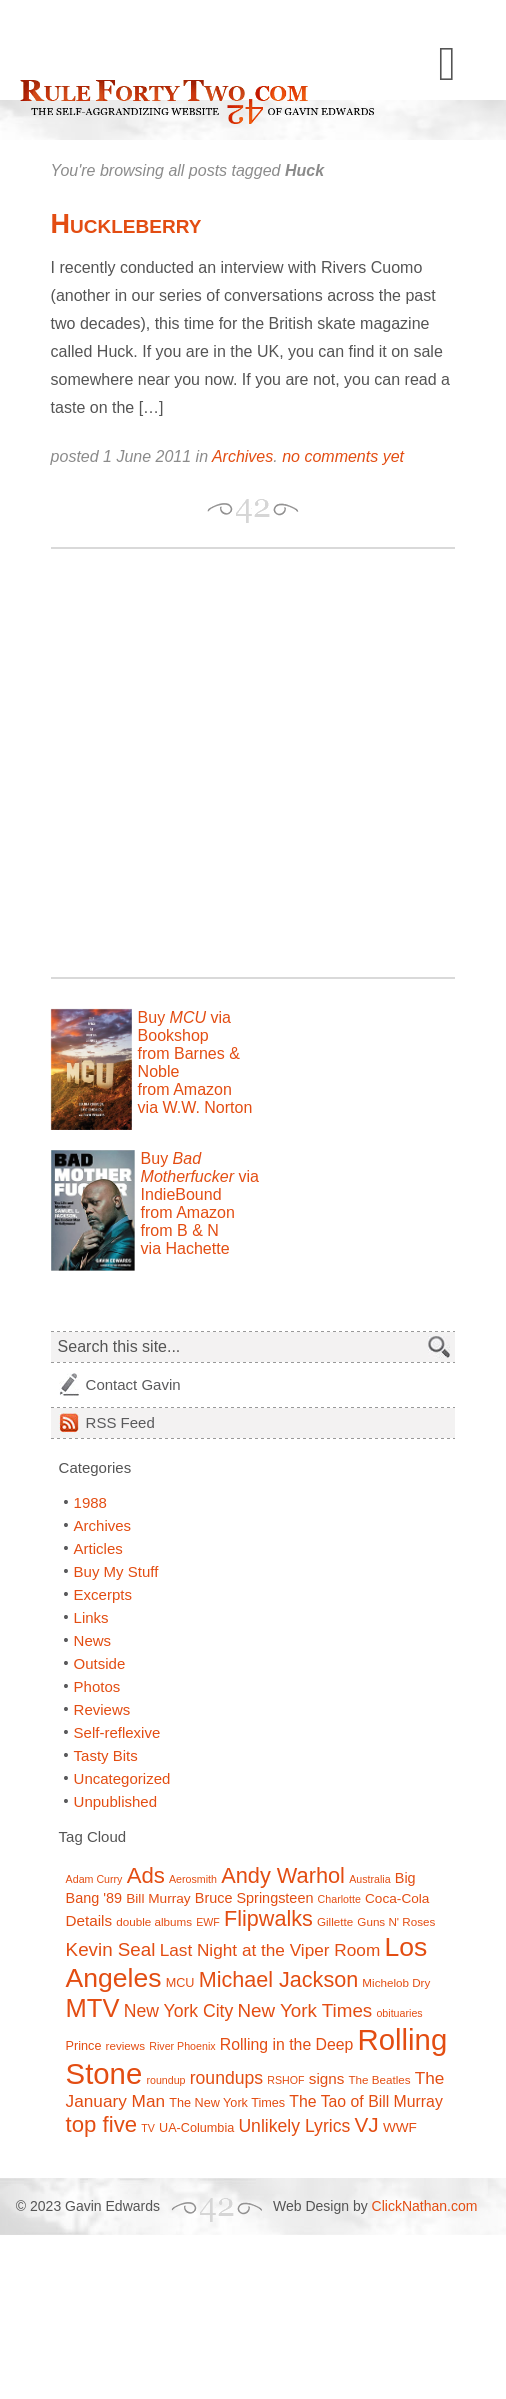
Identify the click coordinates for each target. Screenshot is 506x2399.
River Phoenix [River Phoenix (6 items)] (182, 2046)
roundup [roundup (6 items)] (165, 2080)
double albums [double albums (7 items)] (154, 1921)
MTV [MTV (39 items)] (93, 2008)
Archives (242, 456)
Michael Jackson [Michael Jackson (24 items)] (279, 1979)
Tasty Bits (106, 1755)
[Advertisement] (194, 763)
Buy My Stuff (116, 1571)
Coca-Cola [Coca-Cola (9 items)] (397, 1898)
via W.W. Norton (195, 1107)
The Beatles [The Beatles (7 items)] (379, 2079)
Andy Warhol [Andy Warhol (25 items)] (283, 1875)
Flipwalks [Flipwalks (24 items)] (268, 1918)
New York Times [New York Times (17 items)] (305, 2010)
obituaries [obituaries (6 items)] (399, 2013)
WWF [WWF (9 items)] (400, 2127)
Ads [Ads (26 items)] (146, 1875)
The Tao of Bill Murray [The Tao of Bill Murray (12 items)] (366, 2101)
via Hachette (185, 1248)
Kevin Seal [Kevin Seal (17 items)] (111, 1949)
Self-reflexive (117, 1732)
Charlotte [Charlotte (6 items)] (339, 1899)
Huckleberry (126, 224)
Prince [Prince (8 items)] (84, 2046)
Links (91, 1617)
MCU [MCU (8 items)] (180, 1983)
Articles (98, 1548)
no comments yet (343, 456)
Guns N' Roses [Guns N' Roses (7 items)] (396, 1921)
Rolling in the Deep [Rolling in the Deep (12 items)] (287, 2044)
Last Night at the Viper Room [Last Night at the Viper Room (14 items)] (270, 1950)
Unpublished (115, 1801)
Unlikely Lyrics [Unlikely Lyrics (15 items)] (294, 2126)
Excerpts (103, 1594)
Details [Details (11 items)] (89, 1920)
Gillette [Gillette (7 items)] (335, 1921)
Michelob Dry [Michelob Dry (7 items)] (396, 1982)
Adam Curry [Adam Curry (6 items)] (94, 1879)
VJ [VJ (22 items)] (366, 2124)
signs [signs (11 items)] (327, 2078)
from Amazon (185, 1089)
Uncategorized (122, 1778)
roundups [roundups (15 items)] (226, 2078)
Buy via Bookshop (184, 1026)
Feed (120, 1422)
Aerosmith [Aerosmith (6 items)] (193, 1879)
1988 (90, 1502)
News (93, 1640)
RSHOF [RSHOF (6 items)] (285, 2080)
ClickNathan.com (425, 2206)
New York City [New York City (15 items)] (179, 2011)
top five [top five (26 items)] (102, 2124)
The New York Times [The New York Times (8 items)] (227, 2103)
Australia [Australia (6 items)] (369, 1879)
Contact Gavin (133, 1384)
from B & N (180, 1230)
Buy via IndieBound (200, 1176)
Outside (100, 1663)
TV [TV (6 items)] (148, 2128)
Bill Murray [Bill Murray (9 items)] (158, 1898)
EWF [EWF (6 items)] (208, 1922)
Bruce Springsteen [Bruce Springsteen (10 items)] (254, 1898)
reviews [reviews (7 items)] (125, 2045)
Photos (97, 1686)
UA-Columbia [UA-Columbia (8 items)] (196, 2128)
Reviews (102, 1709)
